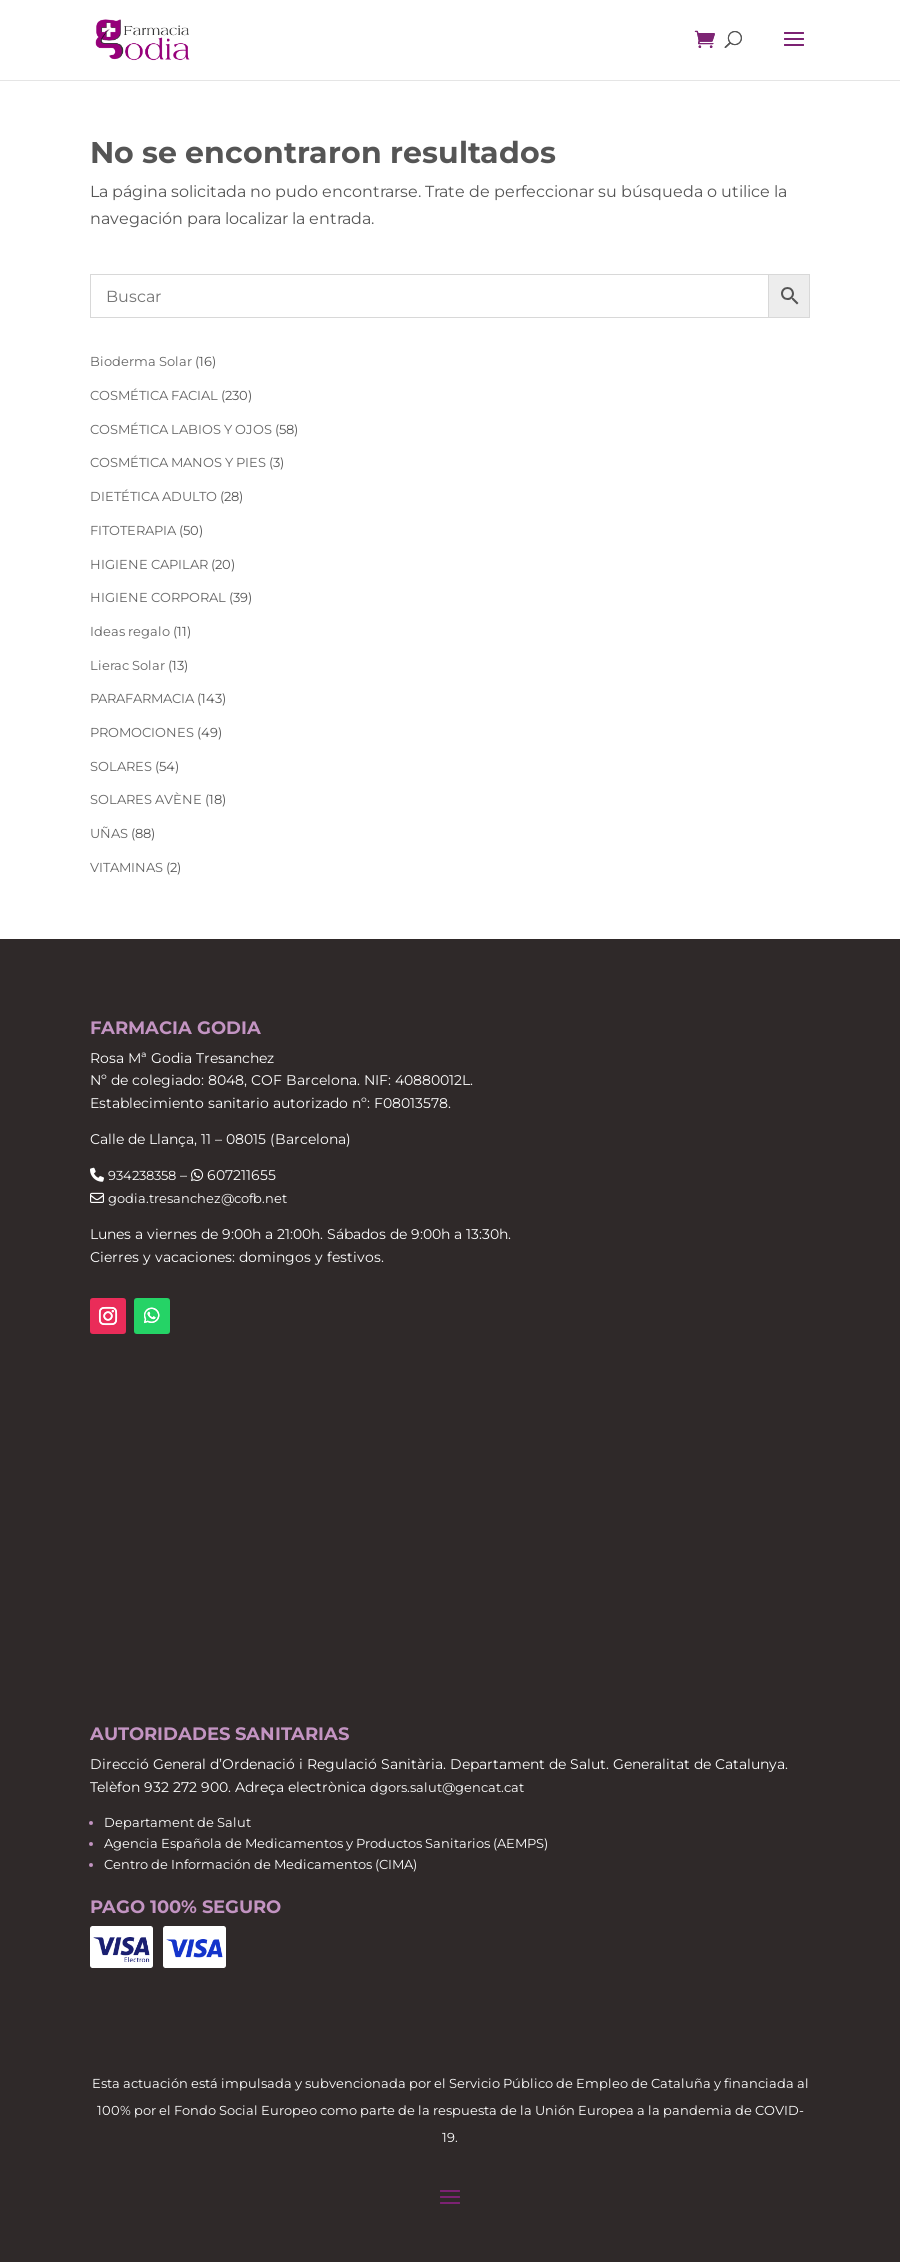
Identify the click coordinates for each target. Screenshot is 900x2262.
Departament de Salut (177, 1822)
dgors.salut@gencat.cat (447, 1787)
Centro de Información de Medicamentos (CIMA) (260, 1864)
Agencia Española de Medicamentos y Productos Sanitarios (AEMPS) (326, 1843)
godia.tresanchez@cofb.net (197, 1198)
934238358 (142, 1175)
